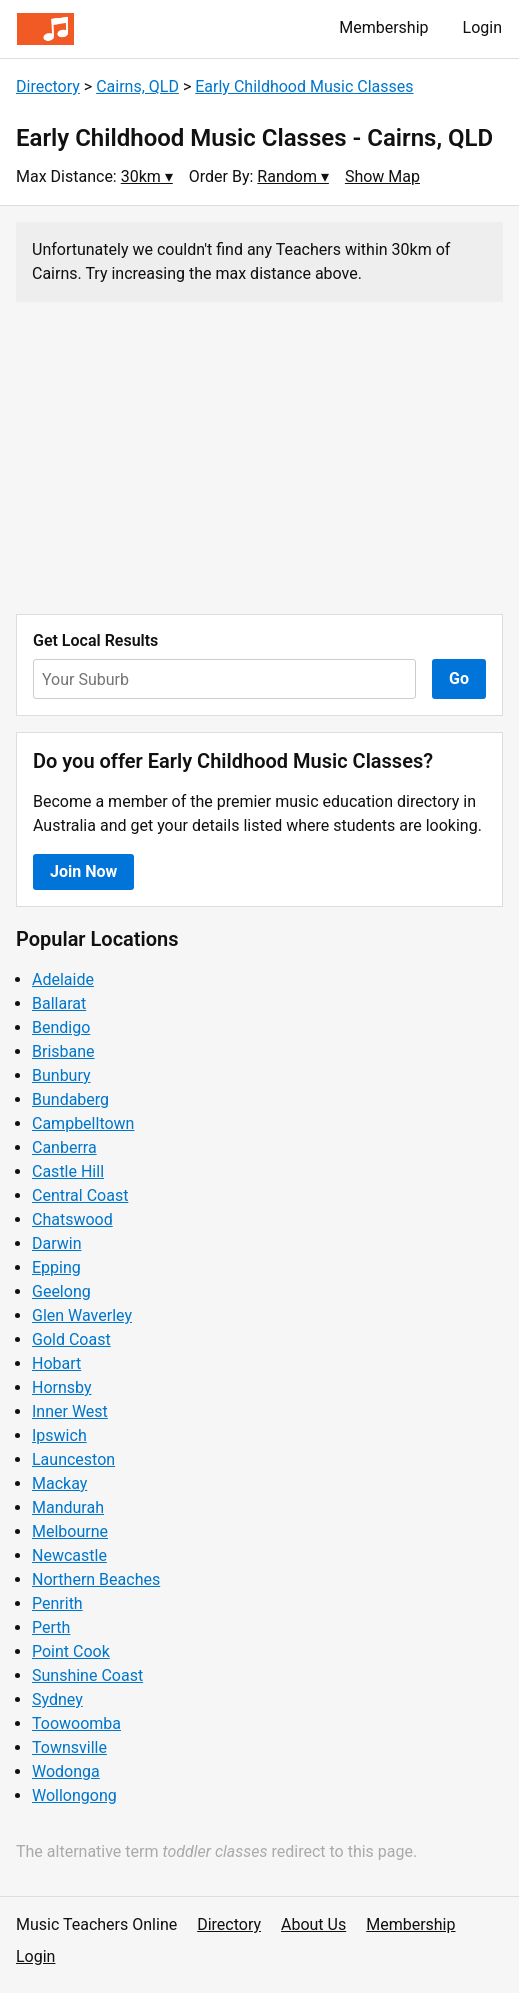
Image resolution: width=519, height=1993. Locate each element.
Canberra (64, 1147)
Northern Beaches (96, 1579)
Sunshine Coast (87, 1675)
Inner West (70, 1411)
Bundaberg (70, 1099)
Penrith (57, 1603)
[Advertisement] (259, 458)
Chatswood (72, 1219)
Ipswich (59, 1435)
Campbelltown (83, 1123)
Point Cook (71, 1651)
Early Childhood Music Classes (304, 86)
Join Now (83, 871)
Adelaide (63, 979)
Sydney (57, 1699)
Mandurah (68, 1507)
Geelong (61, 1291)
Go (459, 678)
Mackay (59, 1483)
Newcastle (69, 1555)
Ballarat (59, 1003)
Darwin (57, 1243)
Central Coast (80, 1195)
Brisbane (63, 1051)
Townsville (69, 1747)
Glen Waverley (82, 1315)
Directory (48, 86)
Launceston (73, 1459)
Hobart (56, 1363)
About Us (313, 1924)
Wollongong (74, 1795)
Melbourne (70, 1531)
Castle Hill (68, 1171)
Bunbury (61, 1075)
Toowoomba (76, 1723)
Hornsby (62, 1387)
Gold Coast (71, 1339)
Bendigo (61, 1027)
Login (482, 27)
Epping (56, 1267)
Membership (383, 27)
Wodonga (66, 1771)
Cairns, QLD (137, 86)
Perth (51, 1627)
